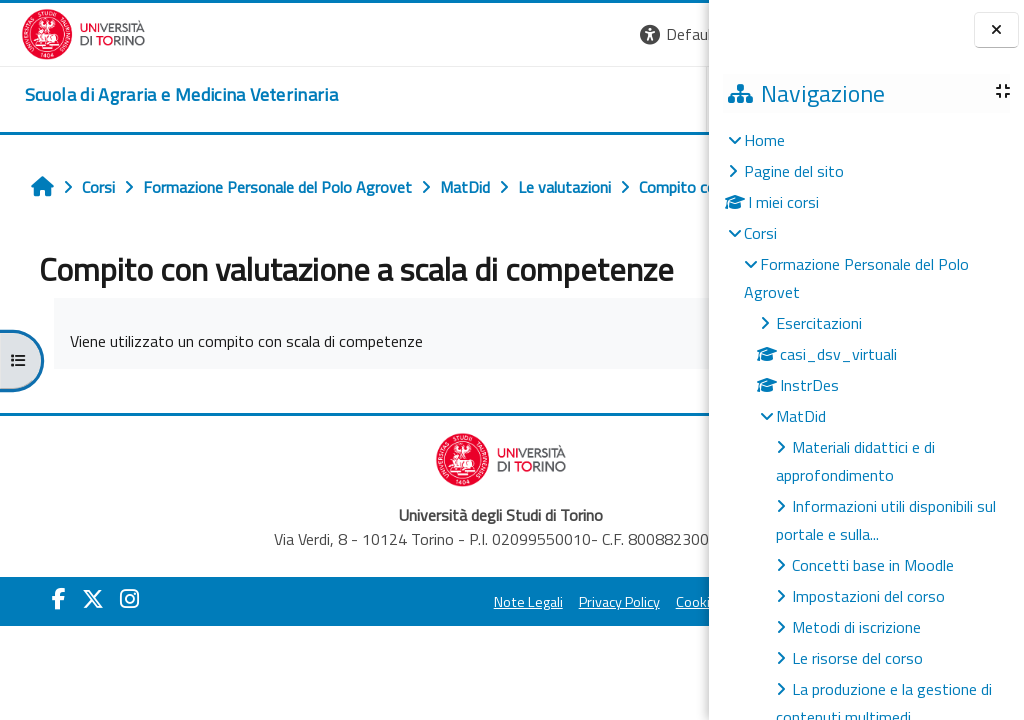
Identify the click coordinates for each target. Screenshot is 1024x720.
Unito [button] (475, 99)
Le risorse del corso (857, 658)
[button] (434, 34)
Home (764, 140)
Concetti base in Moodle (873, 565)
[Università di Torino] (62, 32)
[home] (160, 95)
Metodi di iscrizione (856, 627)
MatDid (801, 416)
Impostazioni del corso (868, 596)
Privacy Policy (433, 646)
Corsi (760, 233)
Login (674, 34)
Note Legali (342, 646)
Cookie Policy (530, 646)
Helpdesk (588, 99)
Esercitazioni (819, 323)
